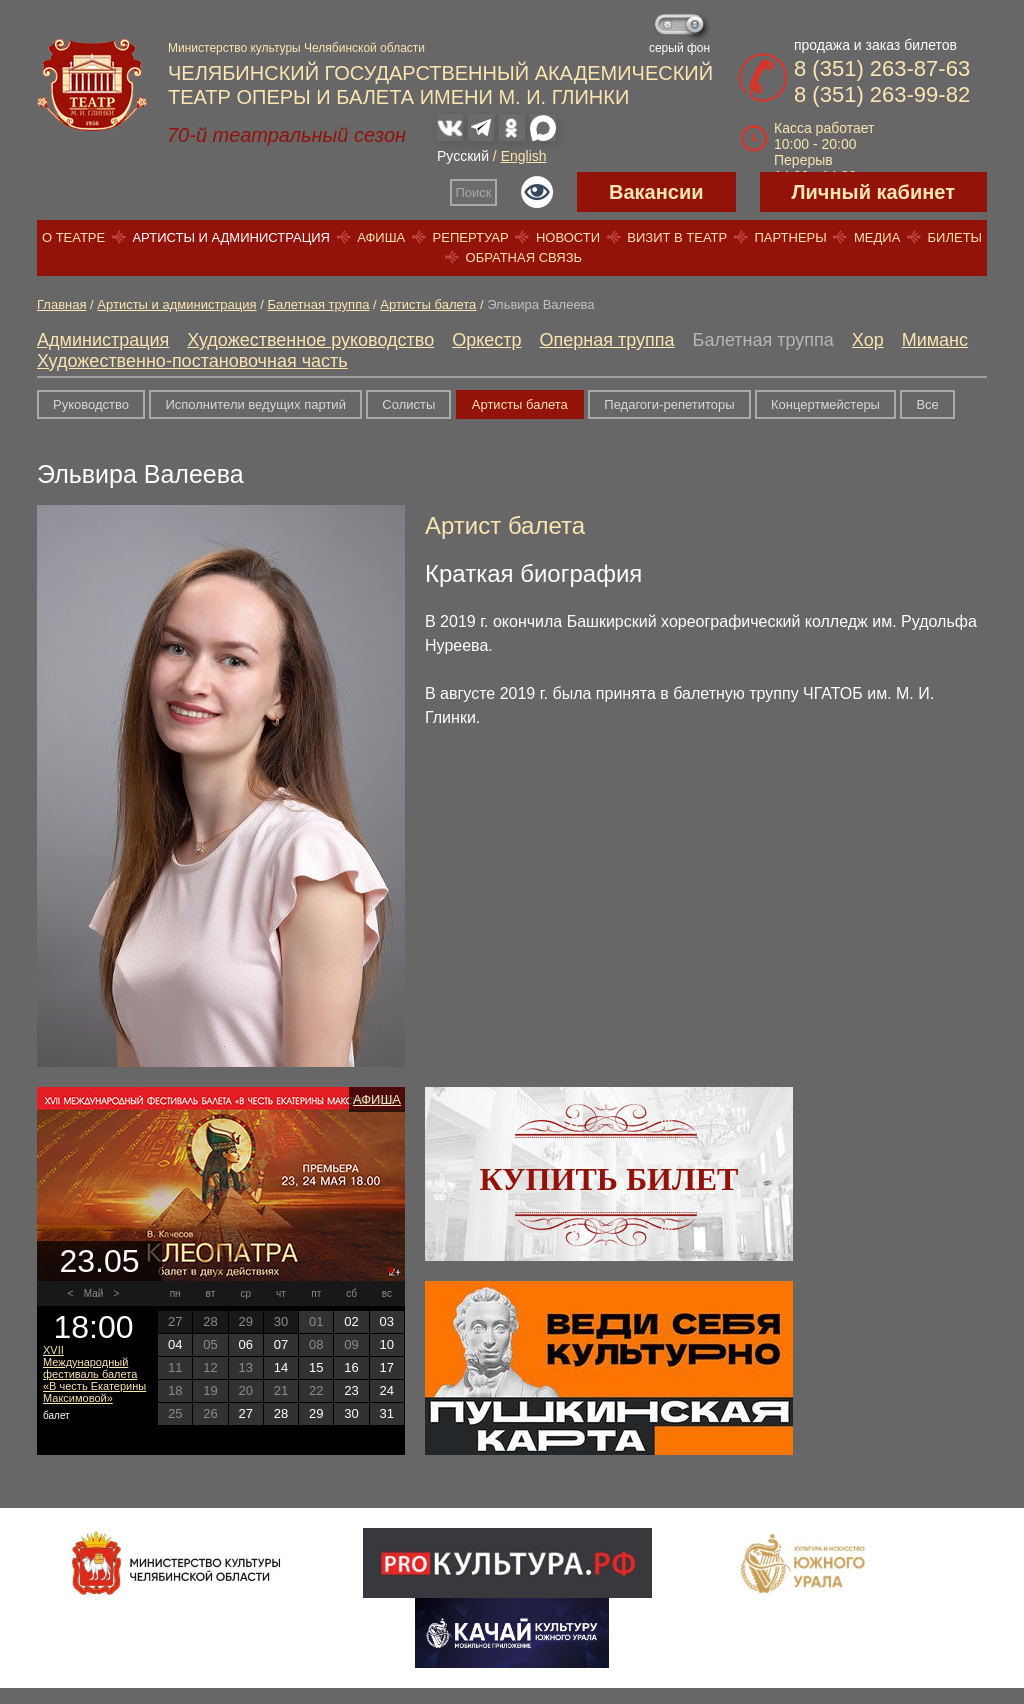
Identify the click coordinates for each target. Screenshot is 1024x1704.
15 (316, 1367)
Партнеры (790, 237)
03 (387, 1321)
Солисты (408, 404)
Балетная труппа (318, 304)
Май (94, 1293)
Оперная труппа (607, 340)
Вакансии (656, 192)
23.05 (99, 1261)
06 (245, 1344)
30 (351, 1413)
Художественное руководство (310, 340)
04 (175, 1344)
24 (387, 1390)
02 (351, 1321)
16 (351, 1367)
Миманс (935, 340)
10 (387, 1344)
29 (316, 1413)
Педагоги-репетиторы (669, 404)
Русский (463, 156)
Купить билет (609, 1179)
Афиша (381, 237)
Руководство (91, 404)
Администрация (103, 340)
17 (387, 1367)
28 (281, 1413)
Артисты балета (428, 304)
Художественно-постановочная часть (192, 361)
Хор (868, 340)
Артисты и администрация (231, 237)
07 (281, 1344)
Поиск (474, 192)
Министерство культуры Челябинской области (296, 48)
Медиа (877, 237)
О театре (73, 237)
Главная (61, 304)
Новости (568, 237)
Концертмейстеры (825, 404)
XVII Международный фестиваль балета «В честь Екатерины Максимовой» (94, 1374)
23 (351, 1390)
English (524, 156)
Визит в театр (677, 237)
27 (245, 1413)
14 (281, 1367)
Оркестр (486, 340)
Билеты (955, 237)
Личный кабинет (873, 192)
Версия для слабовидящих (537, 192)
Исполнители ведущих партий (255, 404)
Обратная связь (524, 257)
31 (387, 1413)
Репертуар (471, 237)
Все (927, 404)
